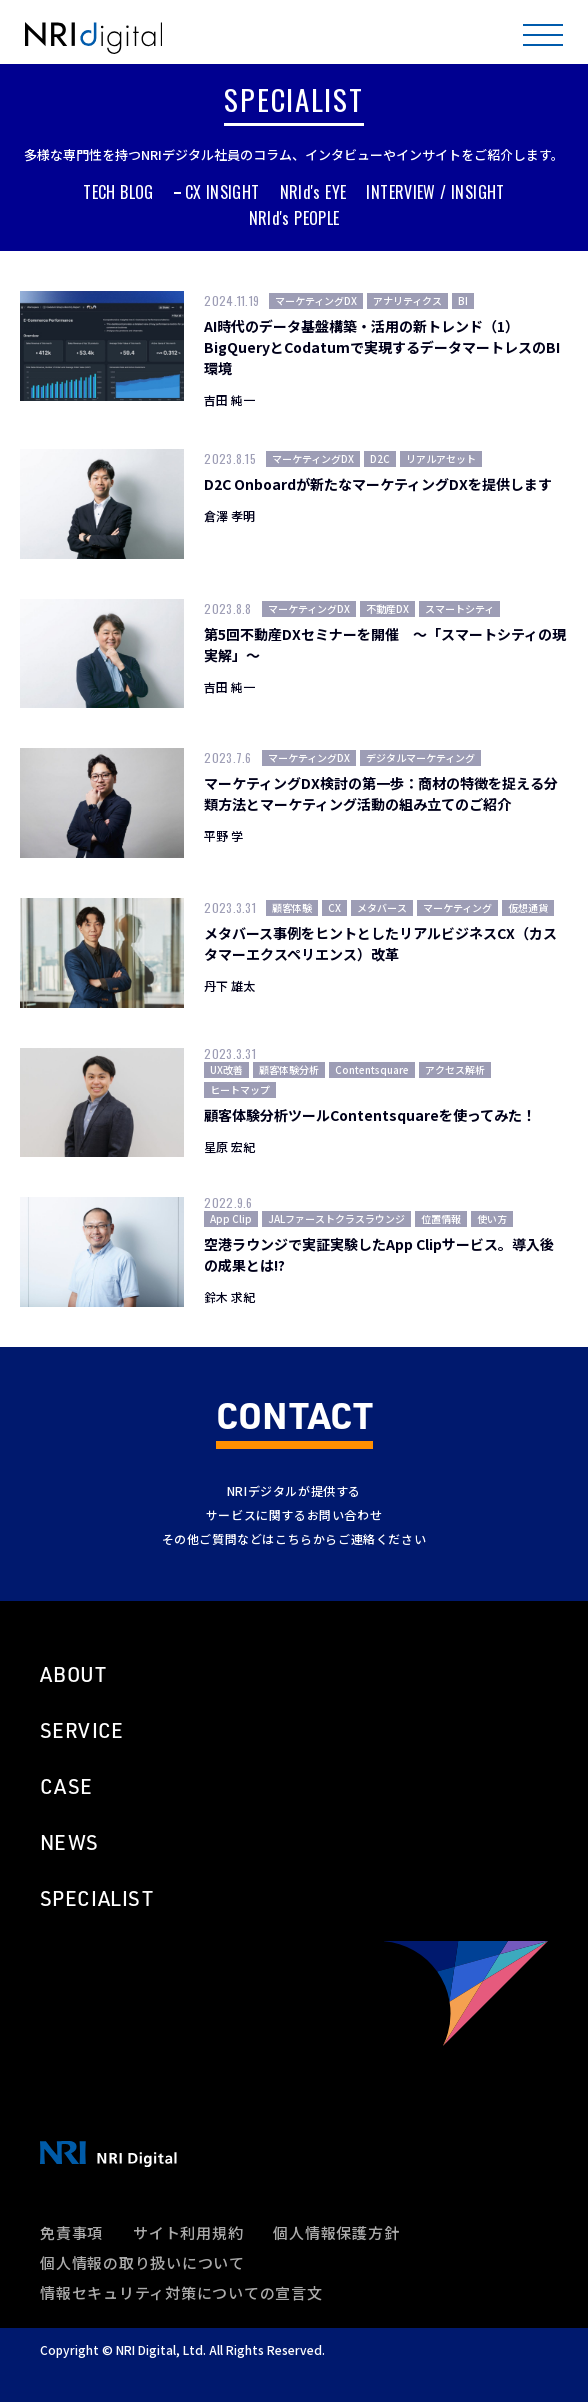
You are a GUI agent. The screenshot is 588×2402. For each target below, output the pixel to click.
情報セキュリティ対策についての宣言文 (181, 2292)
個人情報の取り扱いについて (142, 2262)
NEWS (69, 1842)
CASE (66, 1786)
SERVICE (82, 1730)
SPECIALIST (96, 1898)
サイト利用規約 (188, 2232)
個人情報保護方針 (336, 2232)
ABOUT (73, 1674)
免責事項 (71, 2232)
